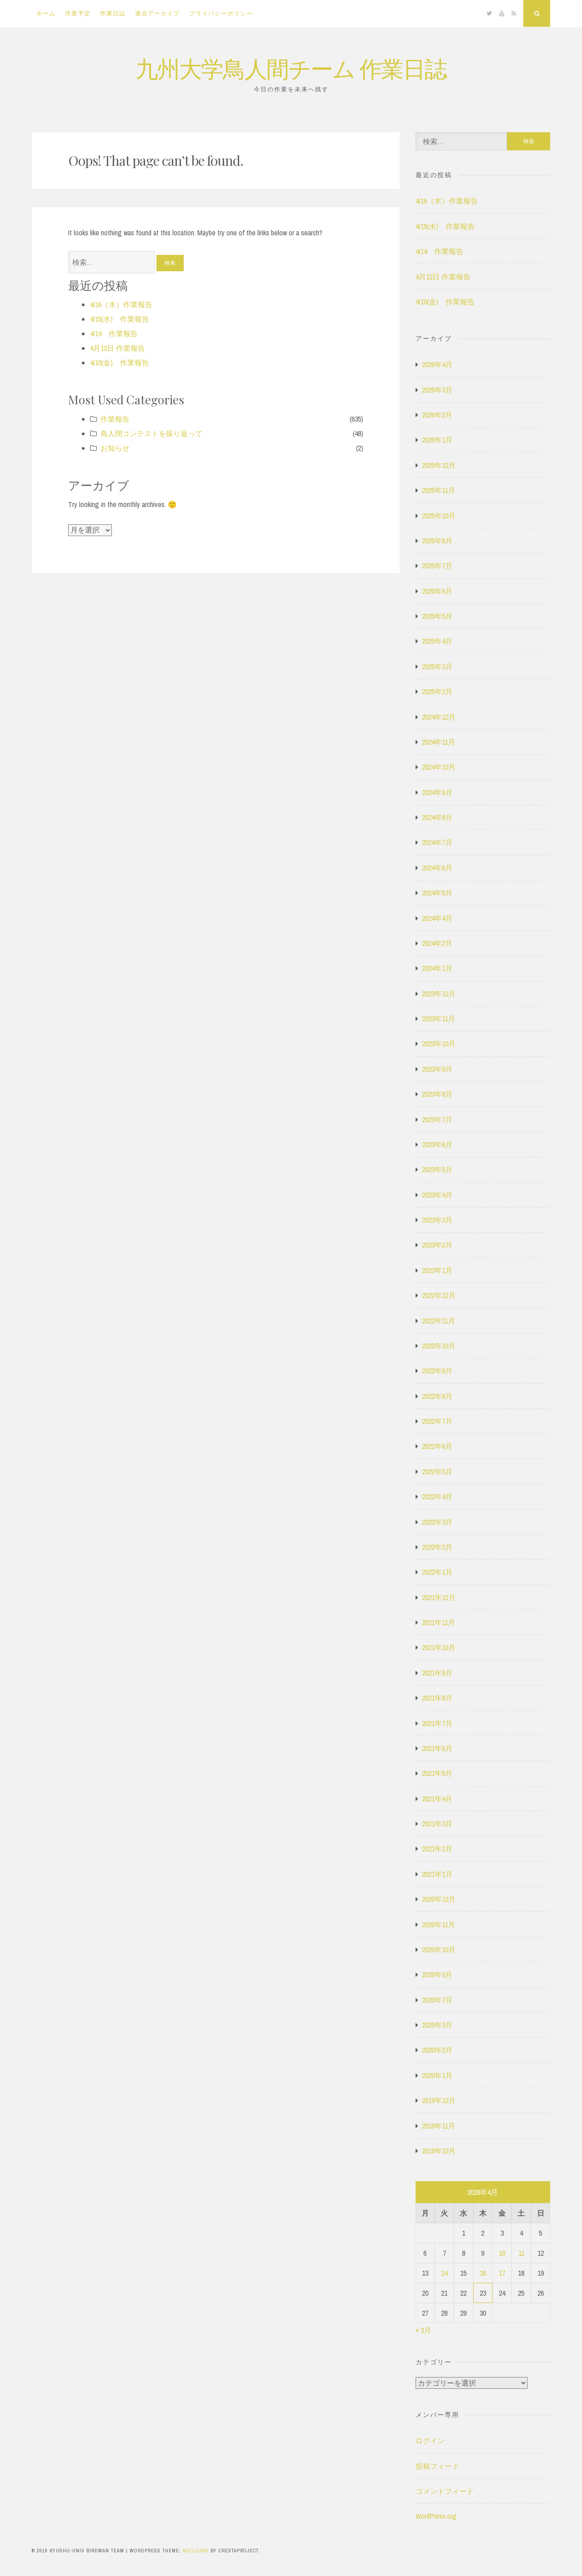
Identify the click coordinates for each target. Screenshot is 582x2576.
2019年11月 (438, 2126)
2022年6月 (437, 1446)
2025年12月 (439, 465)
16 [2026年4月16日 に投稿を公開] (483, 2273)
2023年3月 (437, 1220)
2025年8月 (437, 541)
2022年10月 (439, 1346)
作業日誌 (112, 13)
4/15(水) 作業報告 (119, 319)
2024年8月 (437, 817)
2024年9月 (437, 792)
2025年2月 (437, 691)
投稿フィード (437, 2466)
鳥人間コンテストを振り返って (151, 433)
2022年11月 (438, 1321)
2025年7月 (437, 566)
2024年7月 (437, 842)
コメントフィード (445, 2491)
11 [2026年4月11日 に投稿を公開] (521, 2253)
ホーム (45, 13)
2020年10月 (439, 1949)
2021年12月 (439, 1597)
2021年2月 (437, 1849)
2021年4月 (437, 1799)
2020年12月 (439, 1899)
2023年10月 (439, 1044)
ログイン (430, 2441)
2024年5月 (437, 893)
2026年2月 (437, 415)
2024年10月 (439, 767)
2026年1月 (437, 440)
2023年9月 (437, 1069)
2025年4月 (437, 641)
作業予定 (77, 13)
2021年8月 (437, 1698)
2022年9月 (437, 1371)
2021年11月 (438, 1622)
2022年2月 (437, 1547)
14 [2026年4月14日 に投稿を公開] (444, 2273)
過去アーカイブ (157, 13)
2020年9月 (437, 1974)
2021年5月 (437, 1773)
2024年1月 (437, 968)
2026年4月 (437, 364)
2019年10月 (439, 2151)
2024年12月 (439, 717)
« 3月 (423, 2330)
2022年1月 (437, 1572)
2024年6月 (437, 868)
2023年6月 (437, 1144)
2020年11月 (438, 1925)
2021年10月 (439, 1647)
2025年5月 (437, 616)
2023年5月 (437, 1169)
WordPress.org (436, 2516)
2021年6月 (437, 1748)
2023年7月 (437, 1119)
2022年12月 (439, 1295)
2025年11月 (438, 490)
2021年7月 (437, 1723)
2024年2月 (437, 943)
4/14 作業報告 (114, 333)
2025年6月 (437, 591)
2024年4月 (437, 918)
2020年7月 (437, 2000)
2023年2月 (437, 1245)
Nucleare (196, 2550)
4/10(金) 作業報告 (119, 363)
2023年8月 (437, 1094)
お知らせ (115, 448)
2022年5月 (437, 1472)
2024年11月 (438, 742)
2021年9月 (437, 1673)
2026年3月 (437, 390)
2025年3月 (437, 666)
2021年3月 (437, 1824)
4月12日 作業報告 (117, 348)
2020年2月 (437, 2050)
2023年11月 (438, 1019)
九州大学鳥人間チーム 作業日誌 (291, 68)
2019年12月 (439, 2100)
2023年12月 (439, 994)
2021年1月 (437, 1874)
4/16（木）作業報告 (121, 304)
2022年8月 (437, 1396)
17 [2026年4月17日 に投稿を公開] (502, 2273)
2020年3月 (437, 2025)
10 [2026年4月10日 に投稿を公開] (502, 2253)
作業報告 (115, 419)
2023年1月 (437, 1270)
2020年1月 (437, 2075)
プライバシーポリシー (221, 13)
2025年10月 (439, 516)
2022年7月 (437, 1421)
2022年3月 (437, 1522)
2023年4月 (437, 1195)
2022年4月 (437, 1497)
